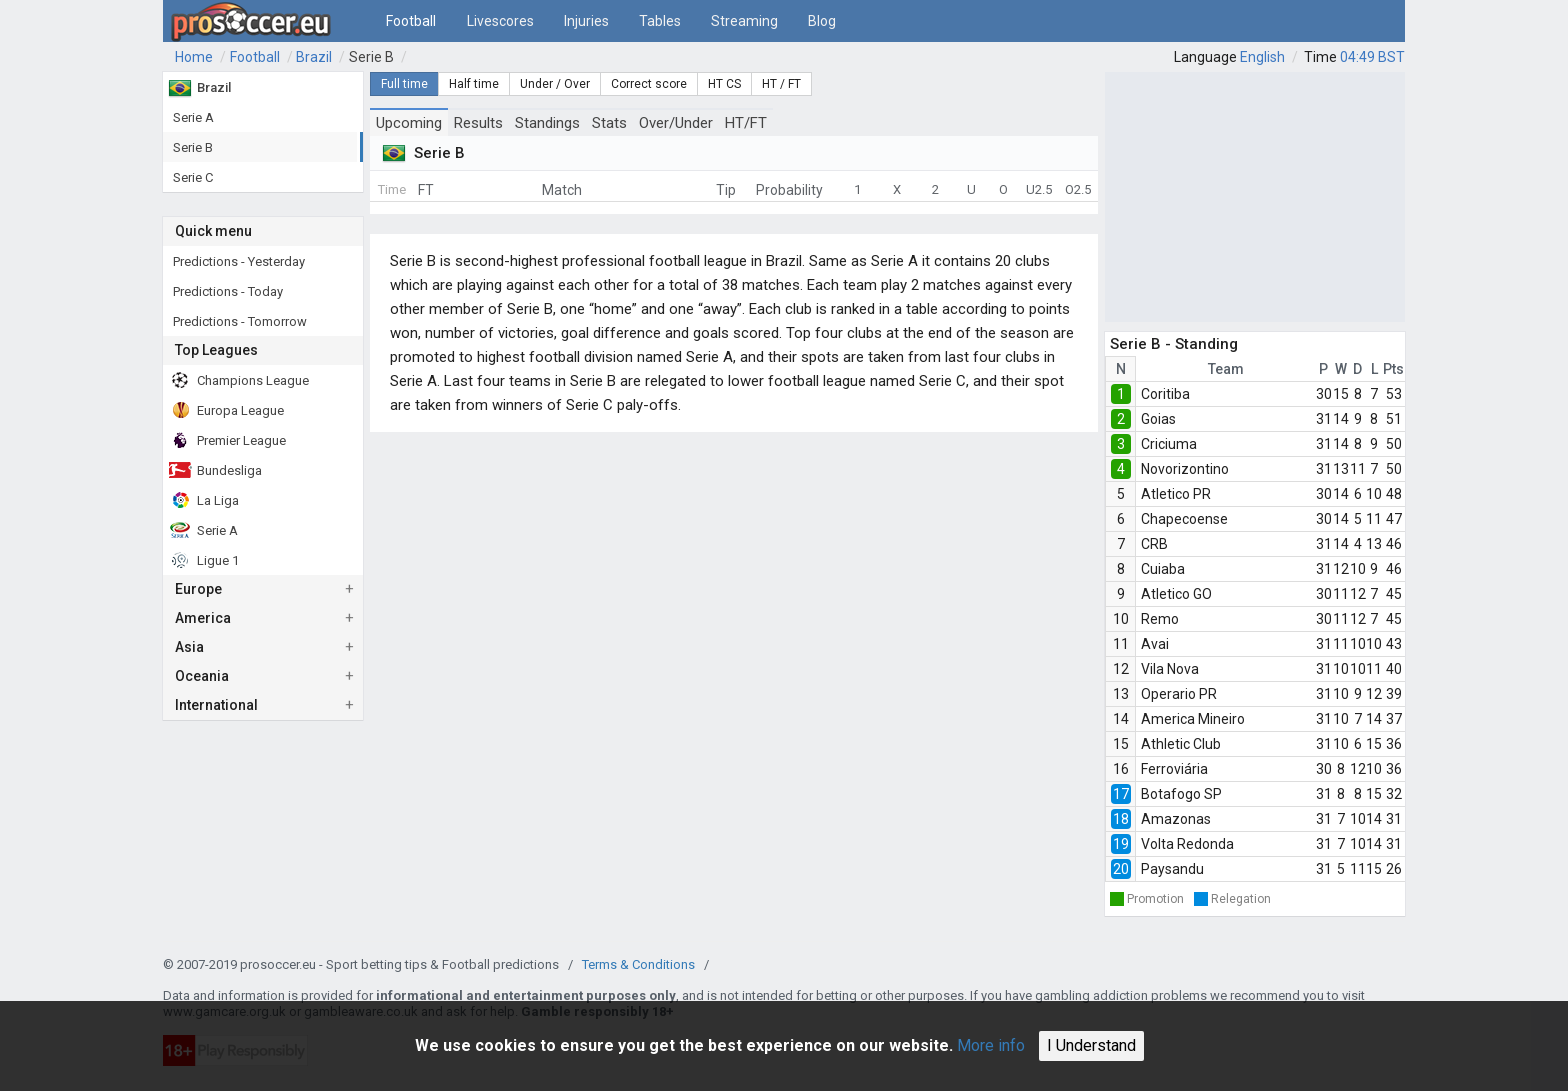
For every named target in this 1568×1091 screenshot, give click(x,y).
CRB (1154, 544)
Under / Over (555, 84)
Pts (1393, 369)
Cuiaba (1163, 569)
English (1262, 57)
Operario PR (1179, 694)
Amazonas (1176, 819)
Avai (1155, 644)
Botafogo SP (1181, 794)
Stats (609, 123)
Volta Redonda (1187, 844)
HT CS (724, 84)
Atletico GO (1176, 594)
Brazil (314, 57)
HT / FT (781, 84)
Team (1226, 369)
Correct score (649, 84)
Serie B (371, 57)
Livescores (500, 21)
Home (194, 57)
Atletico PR (1176, 494)
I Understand (1091, 1045)
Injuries (586, 21)
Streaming (744, 21)
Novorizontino (1185, 469)
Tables (660, 21)
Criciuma (1169, 444)
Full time (404, 84)
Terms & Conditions (638, 964)
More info (991, 1045)
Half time (474, 84)
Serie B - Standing (1174, 344)
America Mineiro (1193, 719)
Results (478, 123)
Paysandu (1172, 869)
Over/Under (676, 123)
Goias (1158, 419)
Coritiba (1165, 394)
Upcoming (409, 123)
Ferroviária (1174, 769)
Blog (822, 21)
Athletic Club (1181, 744)
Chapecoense (1184, 519)
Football (411, 21)
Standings (547, 123)
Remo (1160, 619)
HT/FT (746, 123)
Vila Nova (1170, 669)
